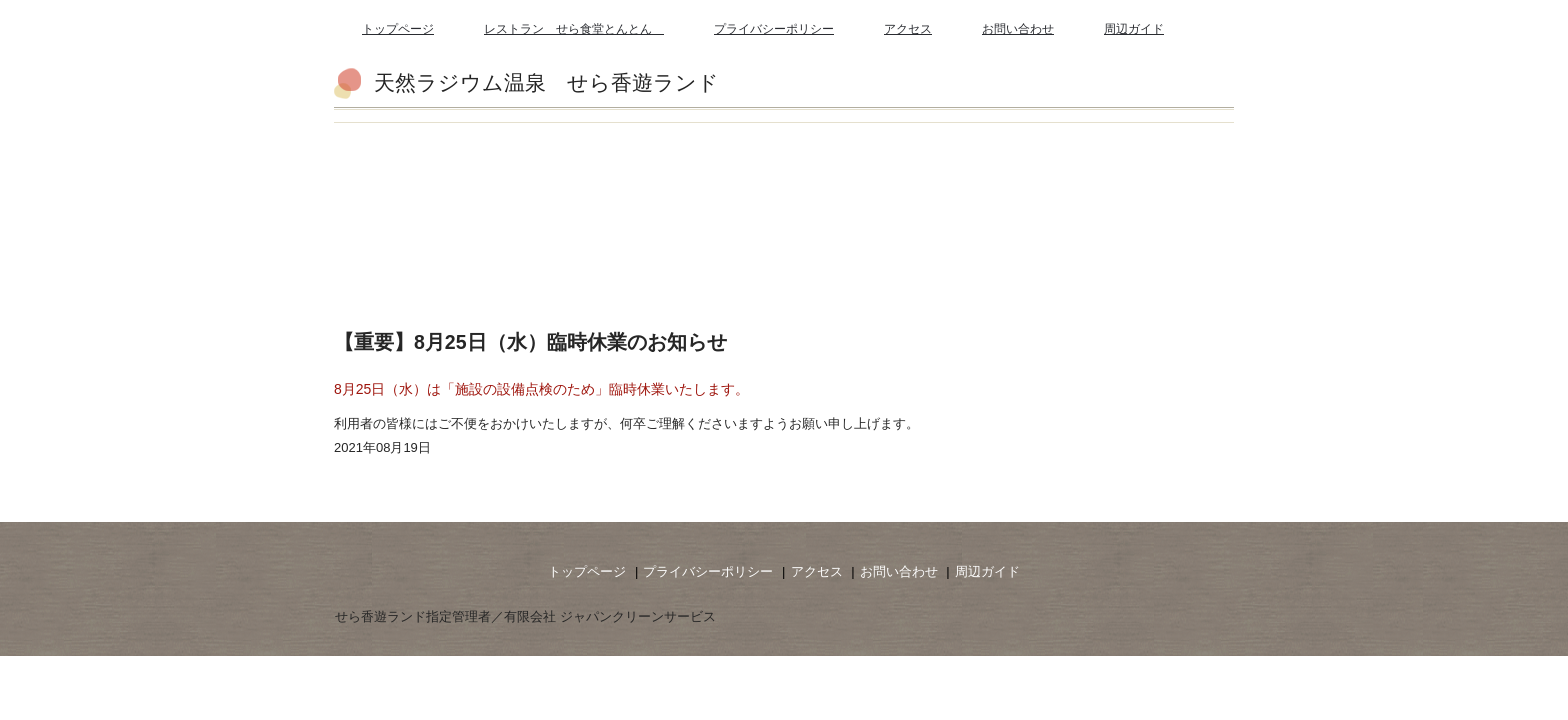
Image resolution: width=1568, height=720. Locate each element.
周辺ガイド (1134, 29)
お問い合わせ (1018, 29)
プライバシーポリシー (774, 29)
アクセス (908, 29)
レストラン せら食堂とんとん (574, 29)
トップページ (398, 29)
